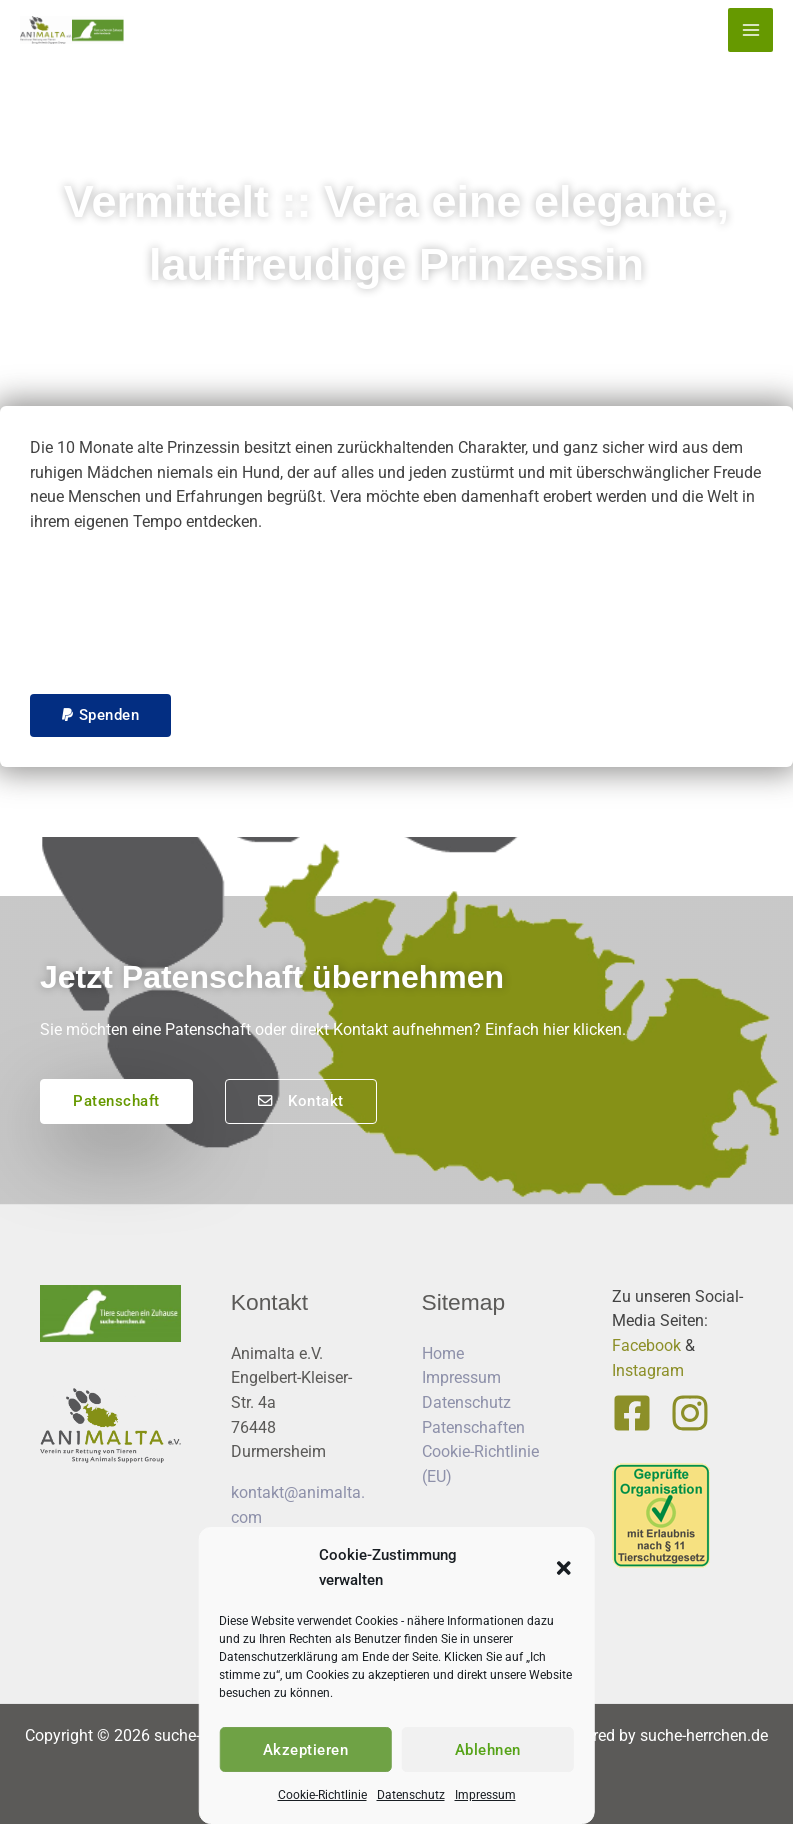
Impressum (485, 1795)
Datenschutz (411, 1795)
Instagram (648, 1370)
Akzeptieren (306, 1750)
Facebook (646, 1345)
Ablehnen (488, 1750)
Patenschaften (473, 1427)
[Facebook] (632, 1413)
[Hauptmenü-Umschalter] (750, 30)
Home (443, 1353)
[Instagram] (690, 1413)
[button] (564, 1568)
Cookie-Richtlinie (322, 1795)
